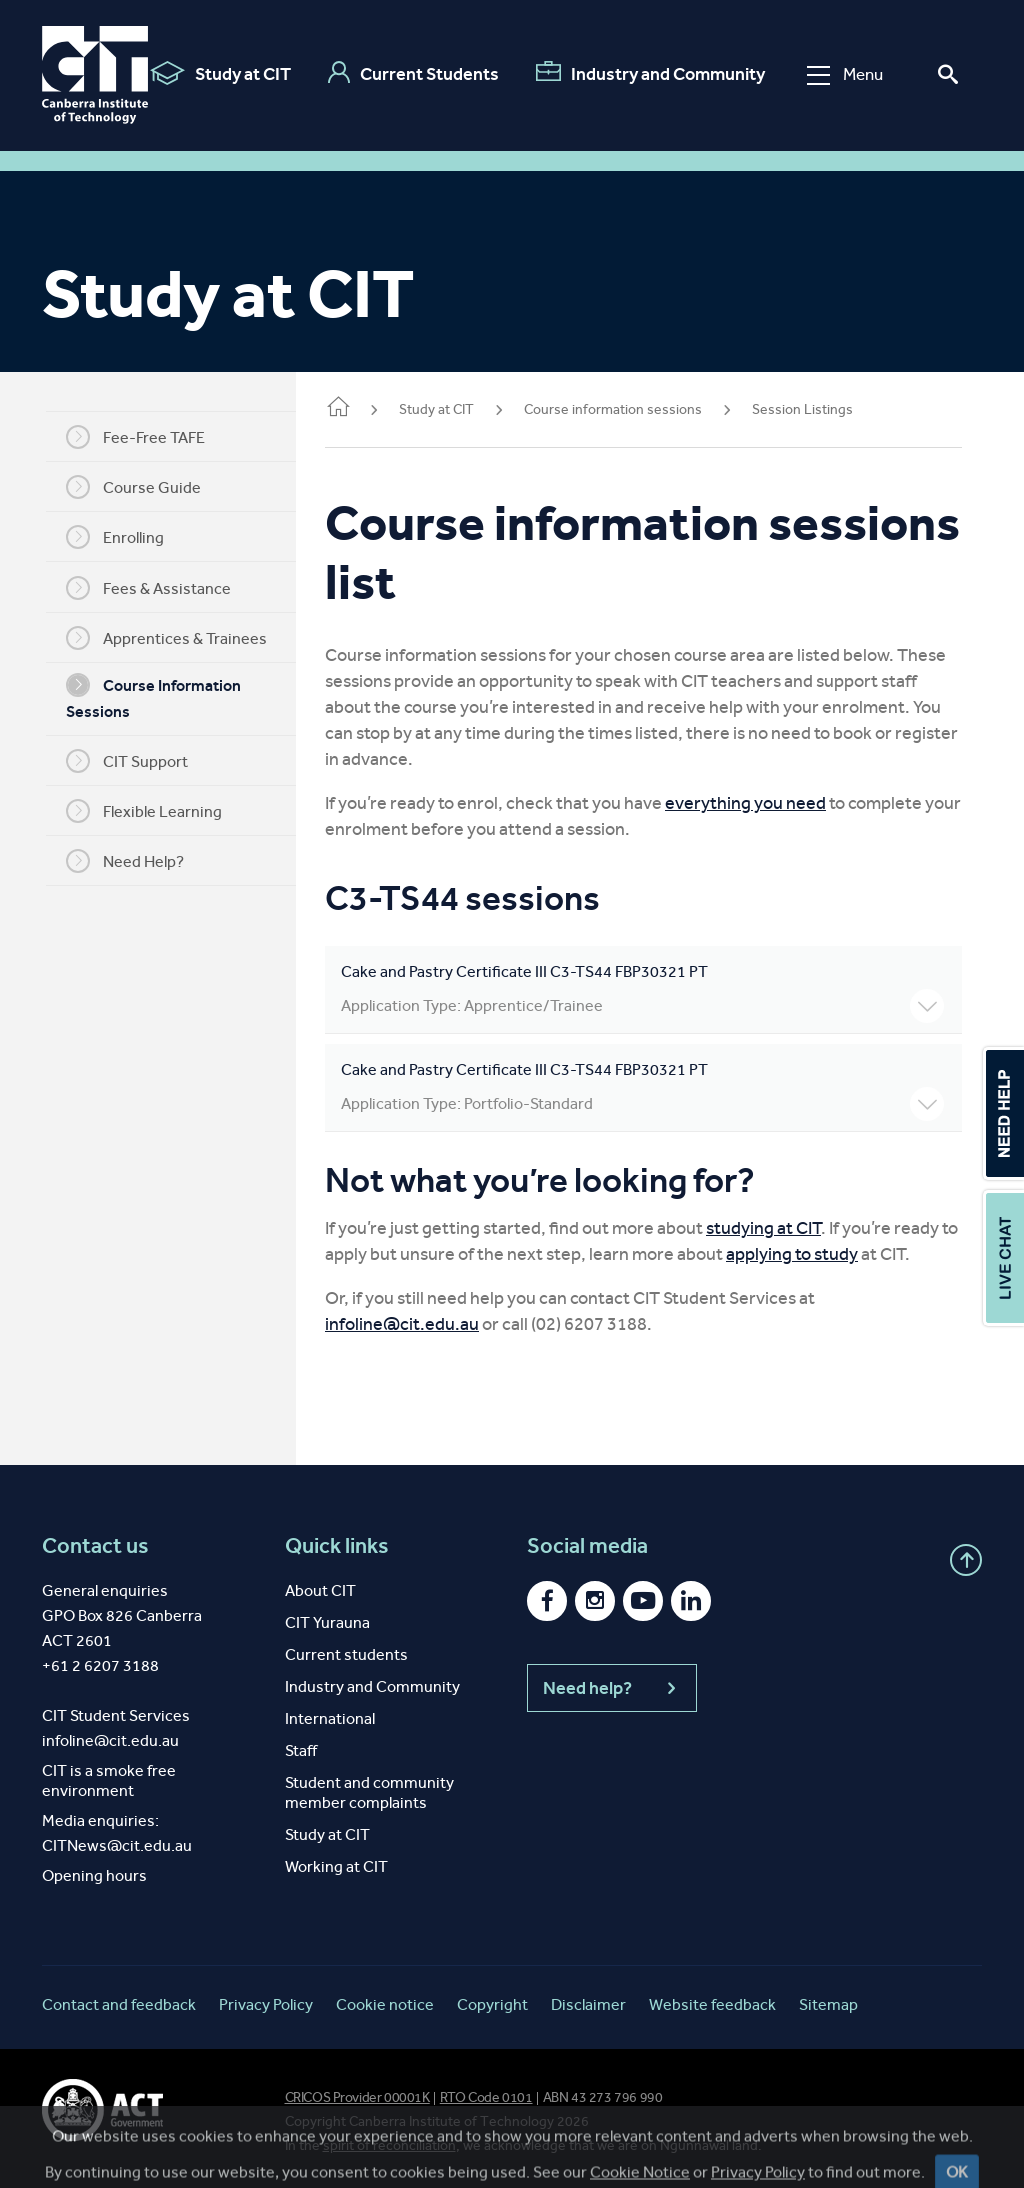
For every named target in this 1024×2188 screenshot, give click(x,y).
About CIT (320, 1590)
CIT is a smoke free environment (109, 1780)
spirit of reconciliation (389, 2145)
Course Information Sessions (164, 697)
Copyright (492, 2004)
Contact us (95, 1546)
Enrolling (126, 537)
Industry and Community (650, 73)
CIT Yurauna (327, 1622)
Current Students (413, 73)
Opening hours (94, 1875)
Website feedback (712, 2004)
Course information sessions (635, 409)
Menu (845, 74)
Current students (346, 1654)
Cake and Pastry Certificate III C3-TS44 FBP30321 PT (653, 992)
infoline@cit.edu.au (424, 1324)
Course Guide (144, 487)
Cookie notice (385, 2004)
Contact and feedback (119, 2004)
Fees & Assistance (159, 588)
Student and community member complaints (369, 1792)
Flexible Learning (155, 811)
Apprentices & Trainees (177, 638)
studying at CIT (785, 1228)
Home (360, 408)
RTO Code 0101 (486, 2097)
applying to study (833, 1254)
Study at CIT (220, 73)
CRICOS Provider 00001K (357, 2097)
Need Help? (136, 861)
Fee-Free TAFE (146, 437)
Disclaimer (588, 2004)
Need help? (612, 1688)
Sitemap (828, 2004)
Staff (301, 1750)
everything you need (767, 803)
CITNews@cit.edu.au (117, 1845)
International (330, 1718)
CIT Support (138, 761)
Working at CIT (336, 1866)
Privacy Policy (266, 2004)
